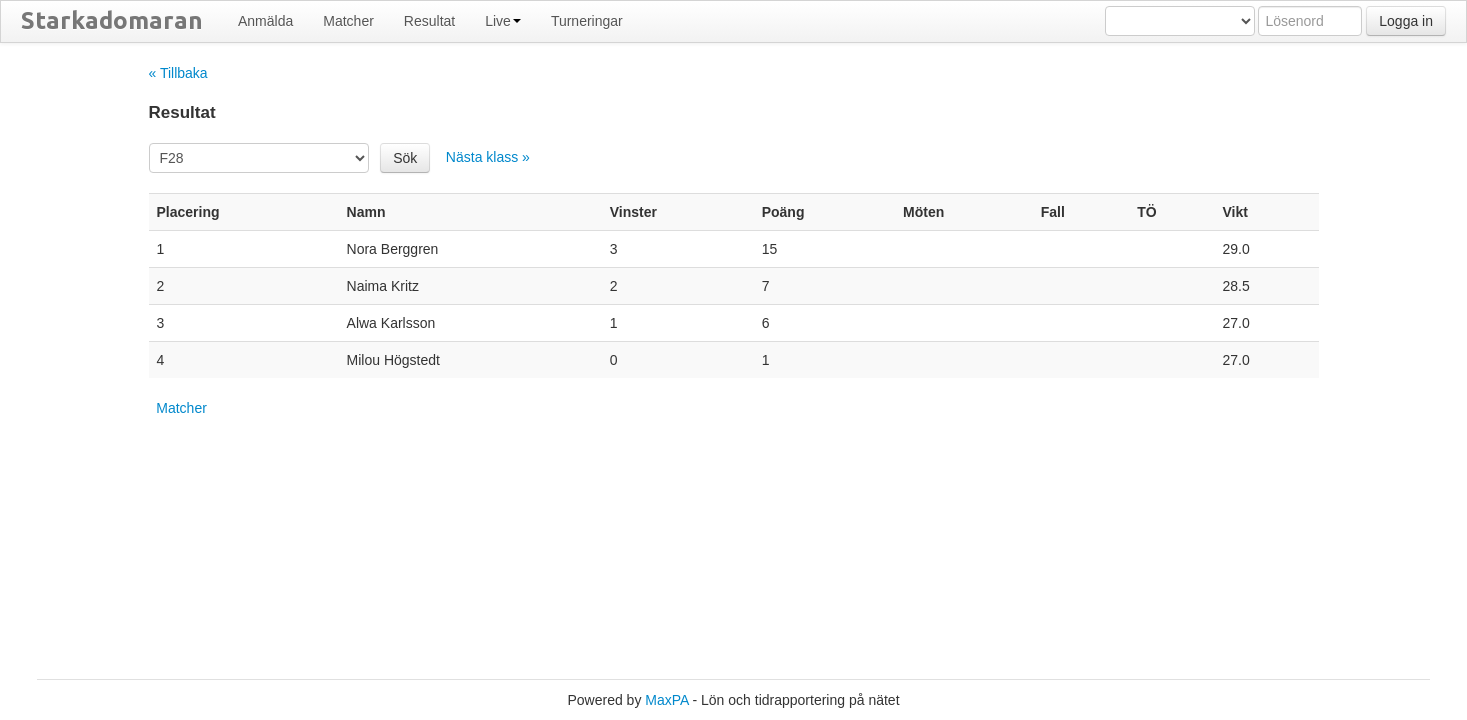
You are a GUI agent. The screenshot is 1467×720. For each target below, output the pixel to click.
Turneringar (587, 21)
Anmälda (265, 21)
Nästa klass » (488, 157)
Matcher (348, 21)
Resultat (429, 21)
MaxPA (666, 700)
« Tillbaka (178, 73)
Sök (405, 158)
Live (503, 21)
